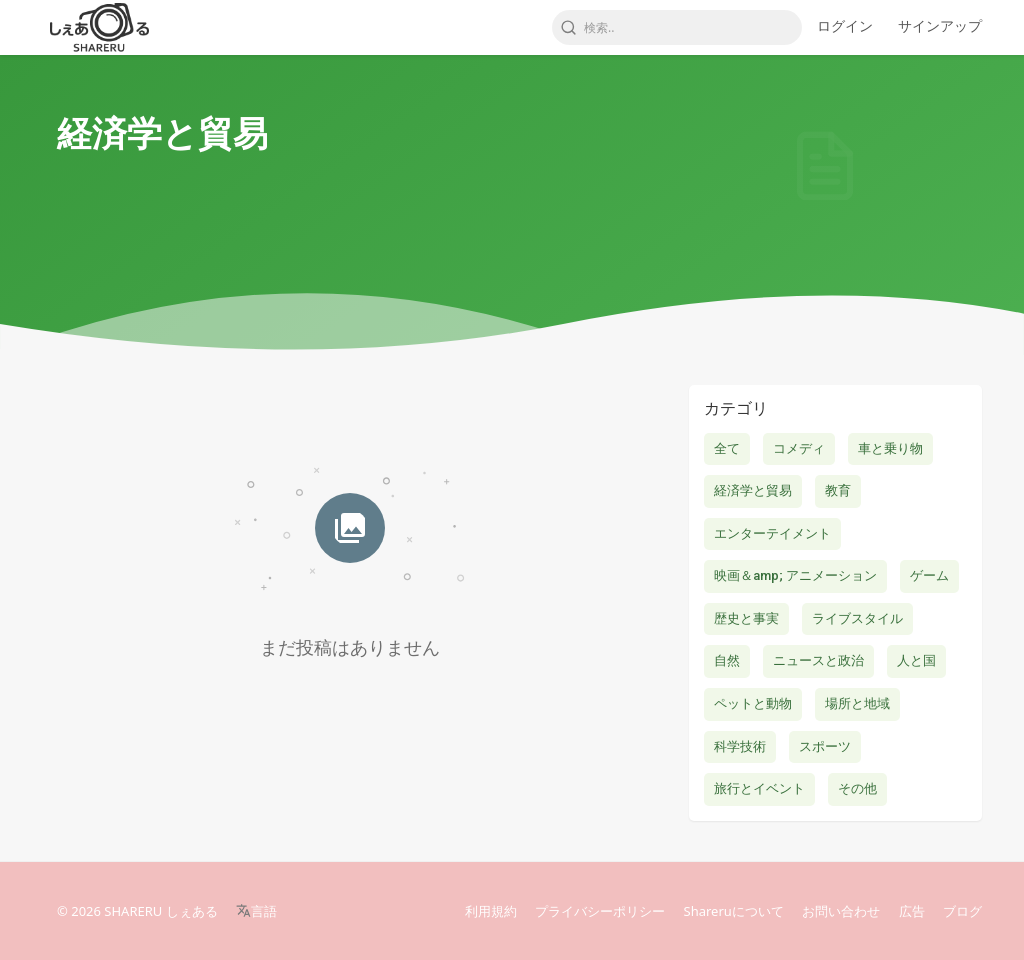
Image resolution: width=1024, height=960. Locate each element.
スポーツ (825, 746)
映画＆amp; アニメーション (795, 575)
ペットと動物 (753, 703)
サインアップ (940, 25)
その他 (857, 788)
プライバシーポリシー (600, 911)
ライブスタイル (857, 618)
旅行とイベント (759, 788)
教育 (838, 490)
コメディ (799, 448)
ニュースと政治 (818, 660)
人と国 (916, 660)
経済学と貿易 (753, 490)
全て (727, 448)
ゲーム (929, 575)
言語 (256, 911)
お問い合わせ (841, 911)
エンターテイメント (772, 533)
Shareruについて (734, 911)
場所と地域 (857, 703)
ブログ (962, 911)
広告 (912, 911)
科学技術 (740, 746)
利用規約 (491, 911)
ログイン (845, 25)
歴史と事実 (746, 618)
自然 (727, 660)
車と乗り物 (890, 448)
